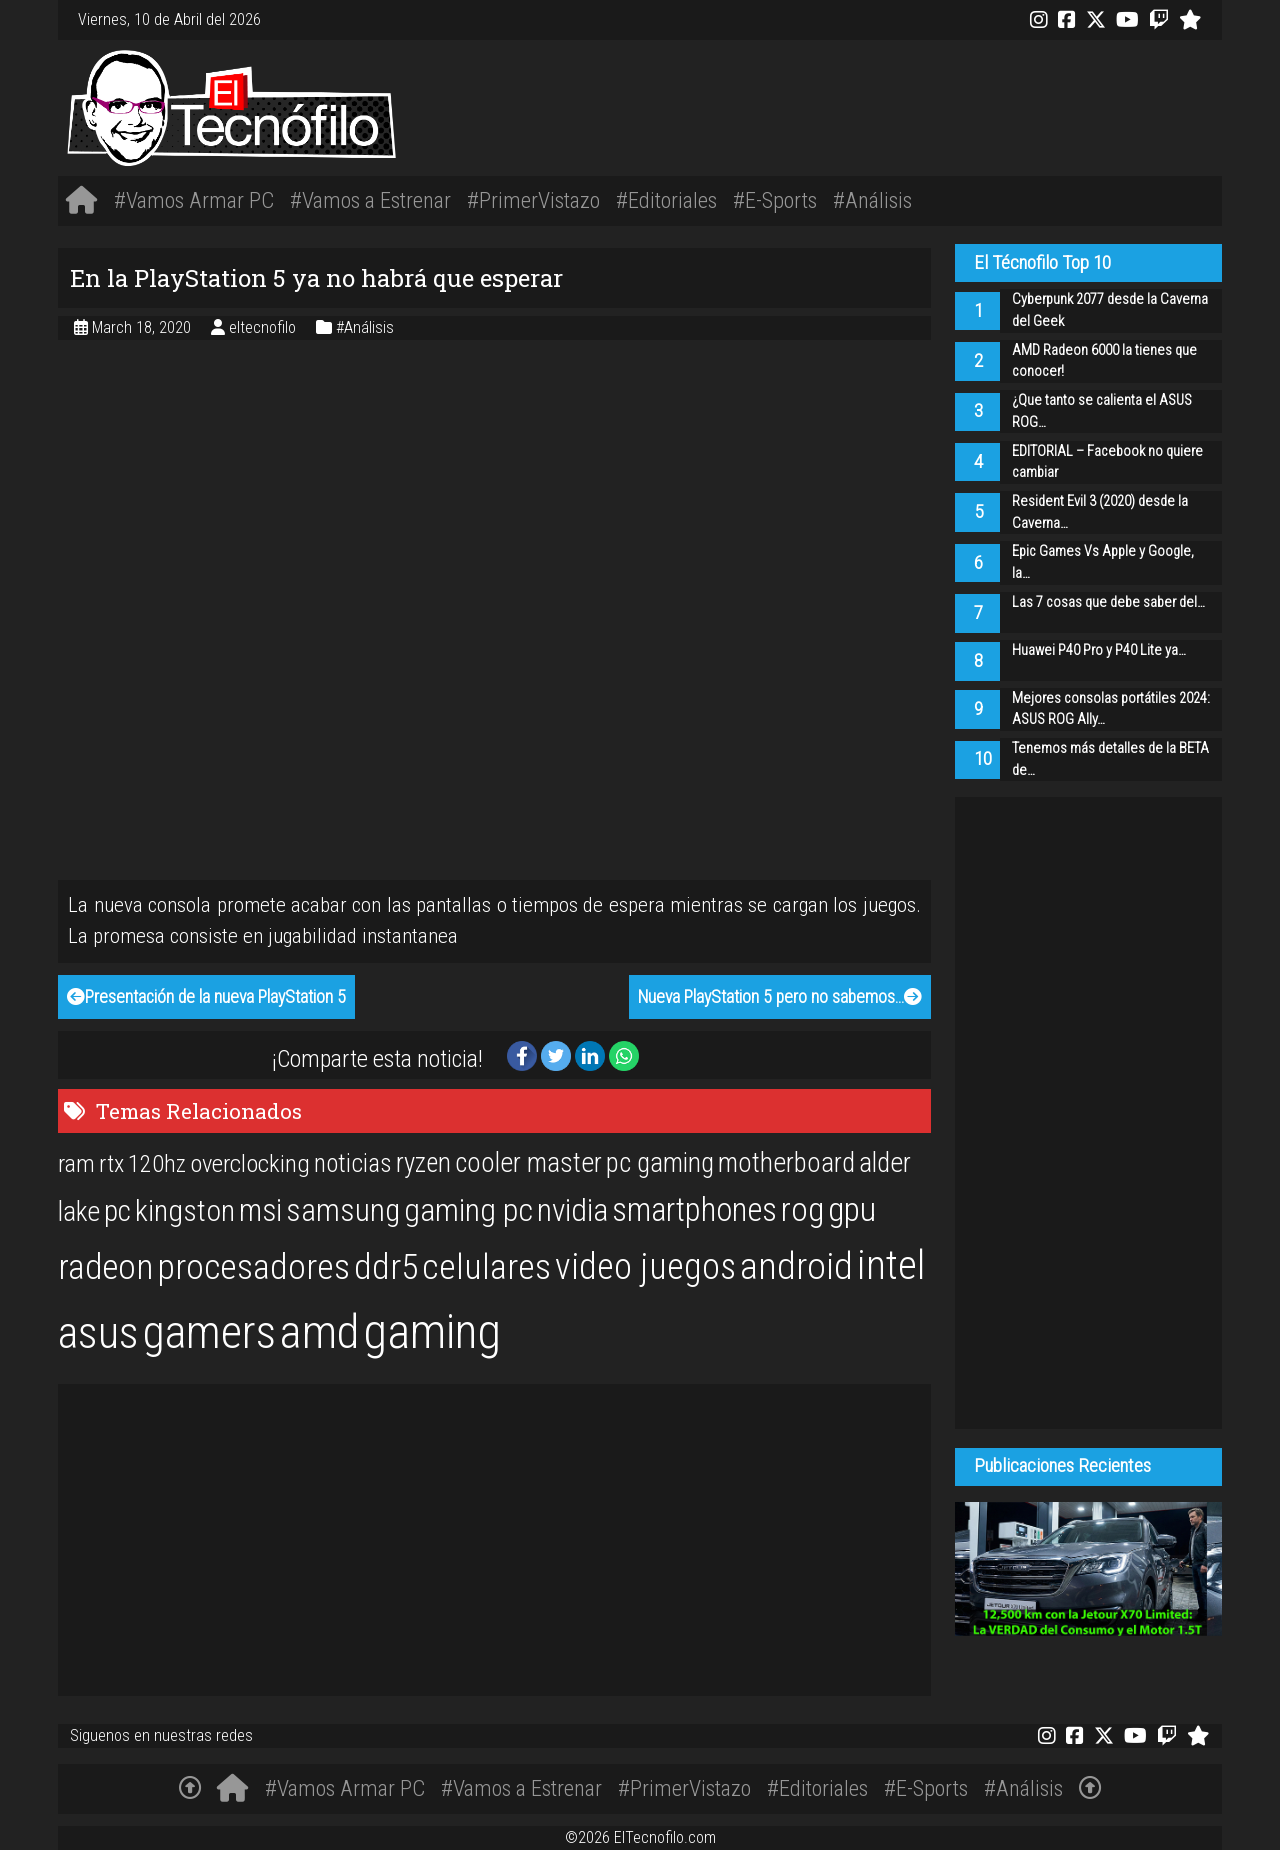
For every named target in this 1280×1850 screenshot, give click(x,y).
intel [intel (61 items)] (891, 1265)
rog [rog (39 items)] (802, 1209)
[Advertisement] (883, 104)
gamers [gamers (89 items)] (209, 1332)
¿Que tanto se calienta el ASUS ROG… (1102, 411)
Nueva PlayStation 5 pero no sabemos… (780, 997)
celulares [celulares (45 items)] (486, 1267)
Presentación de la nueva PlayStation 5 (206, 997)
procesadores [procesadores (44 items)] (253, 1267)
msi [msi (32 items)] (260, 1210)
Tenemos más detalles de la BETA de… (1110, 759)
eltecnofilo (264, 327)
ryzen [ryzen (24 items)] (423, 1163)
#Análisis (872, 200)
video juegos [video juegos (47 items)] (645, 1266)
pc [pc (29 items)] (117, 1211)
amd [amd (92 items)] (319, 1332)
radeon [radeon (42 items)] (105, 1267)
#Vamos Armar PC (194, 200)
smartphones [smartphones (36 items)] (694, 1210)
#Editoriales (666, 200)
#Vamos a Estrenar (370, 200)
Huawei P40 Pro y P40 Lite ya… (1099, 650)
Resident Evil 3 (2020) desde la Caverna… (1100, 512)
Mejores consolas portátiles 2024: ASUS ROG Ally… (1111, 709)
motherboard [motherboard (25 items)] (786, 1163)
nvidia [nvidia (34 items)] (572, 1210)
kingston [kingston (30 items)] (185, 1210)
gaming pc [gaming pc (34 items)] (468, 1210)
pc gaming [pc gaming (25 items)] (660, 1163)
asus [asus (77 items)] (98, 1333)
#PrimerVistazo (533, 200)
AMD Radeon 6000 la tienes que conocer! (1104, 361)
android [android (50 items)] (796, 1266)
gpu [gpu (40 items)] (852, 1209)
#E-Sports (775, 200)
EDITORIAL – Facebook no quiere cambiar (1107, 462)
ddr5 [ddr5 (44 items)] (386, 1267)
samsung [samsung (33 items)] (343, 1210)
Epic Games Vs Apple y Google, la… (1103, 562)
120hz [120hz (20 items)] (157, 1164)
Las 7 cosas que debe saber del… (1108, 602)
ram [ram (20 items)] (76, 1164)
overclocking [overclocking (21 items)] (250, 1163)
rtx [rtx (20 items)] (111, 1164)
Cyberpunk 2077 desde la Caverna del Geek (1110, 310)
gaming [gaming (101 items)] (432, 1331)
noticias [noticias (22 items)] (353, 1163)
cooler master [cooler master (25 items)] (528, 1163)
